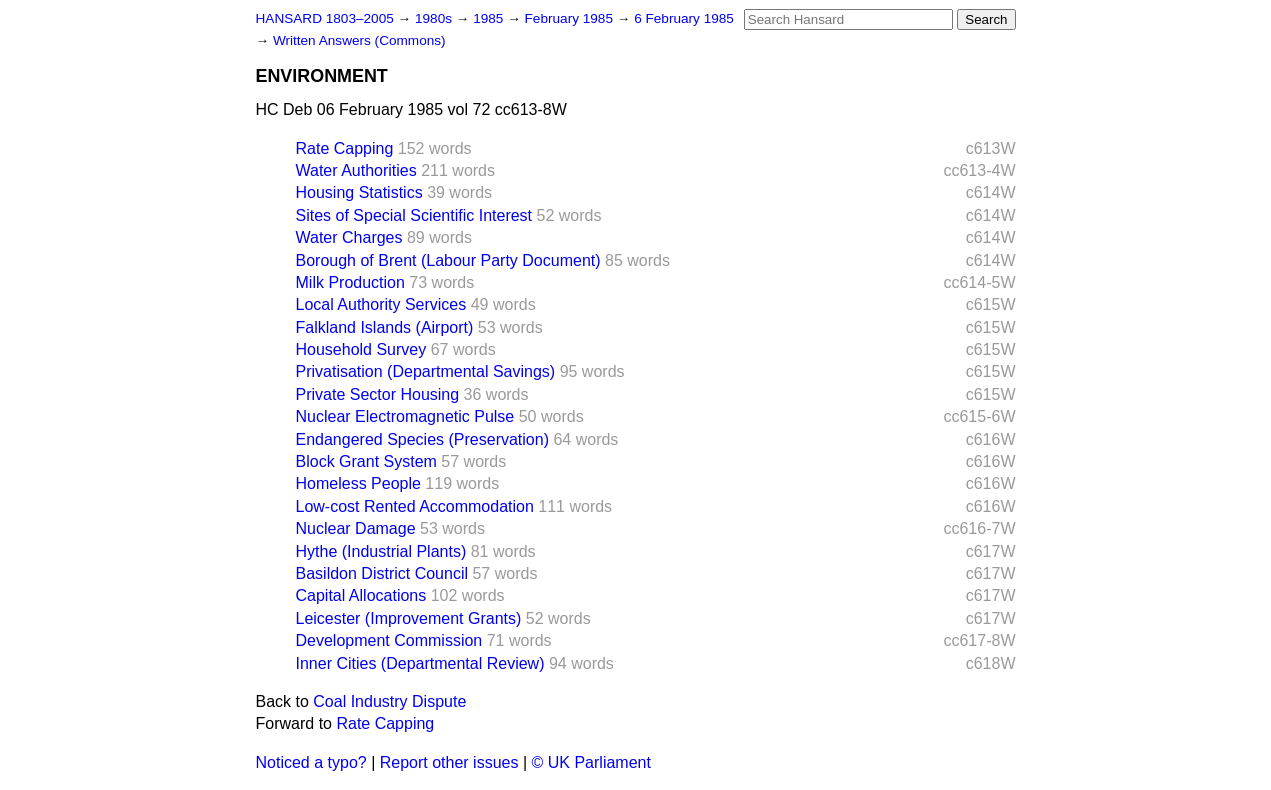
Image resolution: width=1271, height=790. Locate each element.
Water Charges (349, 237)
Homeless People (358, 483)
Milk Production (350, 282)
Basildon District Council (382, 573)
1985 (490, 18)
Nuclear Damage (356, 528)
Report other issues (449, 762)
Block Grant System (366, 461)
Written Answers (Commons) (359, 40)
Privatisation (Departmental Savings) (426, 371)
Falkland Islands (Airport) (385, 327)
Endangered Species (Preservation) (422, 439)
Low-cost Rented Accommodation (415, 506)
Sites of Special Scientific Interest (414, 215)
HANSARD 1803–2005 (325, 18)
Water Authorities (356, 170)
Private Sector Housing (378, 394)
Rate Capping (345, 148)
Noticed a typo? (311, 762)
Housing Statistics (359, 192)
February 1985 (571, 18)
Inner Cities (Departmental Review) (420, 663)
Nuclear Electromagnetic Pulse (405, 416)
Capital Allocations (361, 595)
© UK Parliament (591, 762)
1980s (435, 18)
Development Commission (389, 640)
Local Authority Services (381, 304)
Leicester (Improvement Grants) (409, 618)
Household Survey (361, 349)
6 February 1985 (684, 18)
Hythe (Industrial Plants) (381, 551)
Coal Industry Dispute (389, 701)
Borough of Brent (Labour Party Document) (448, 260)
